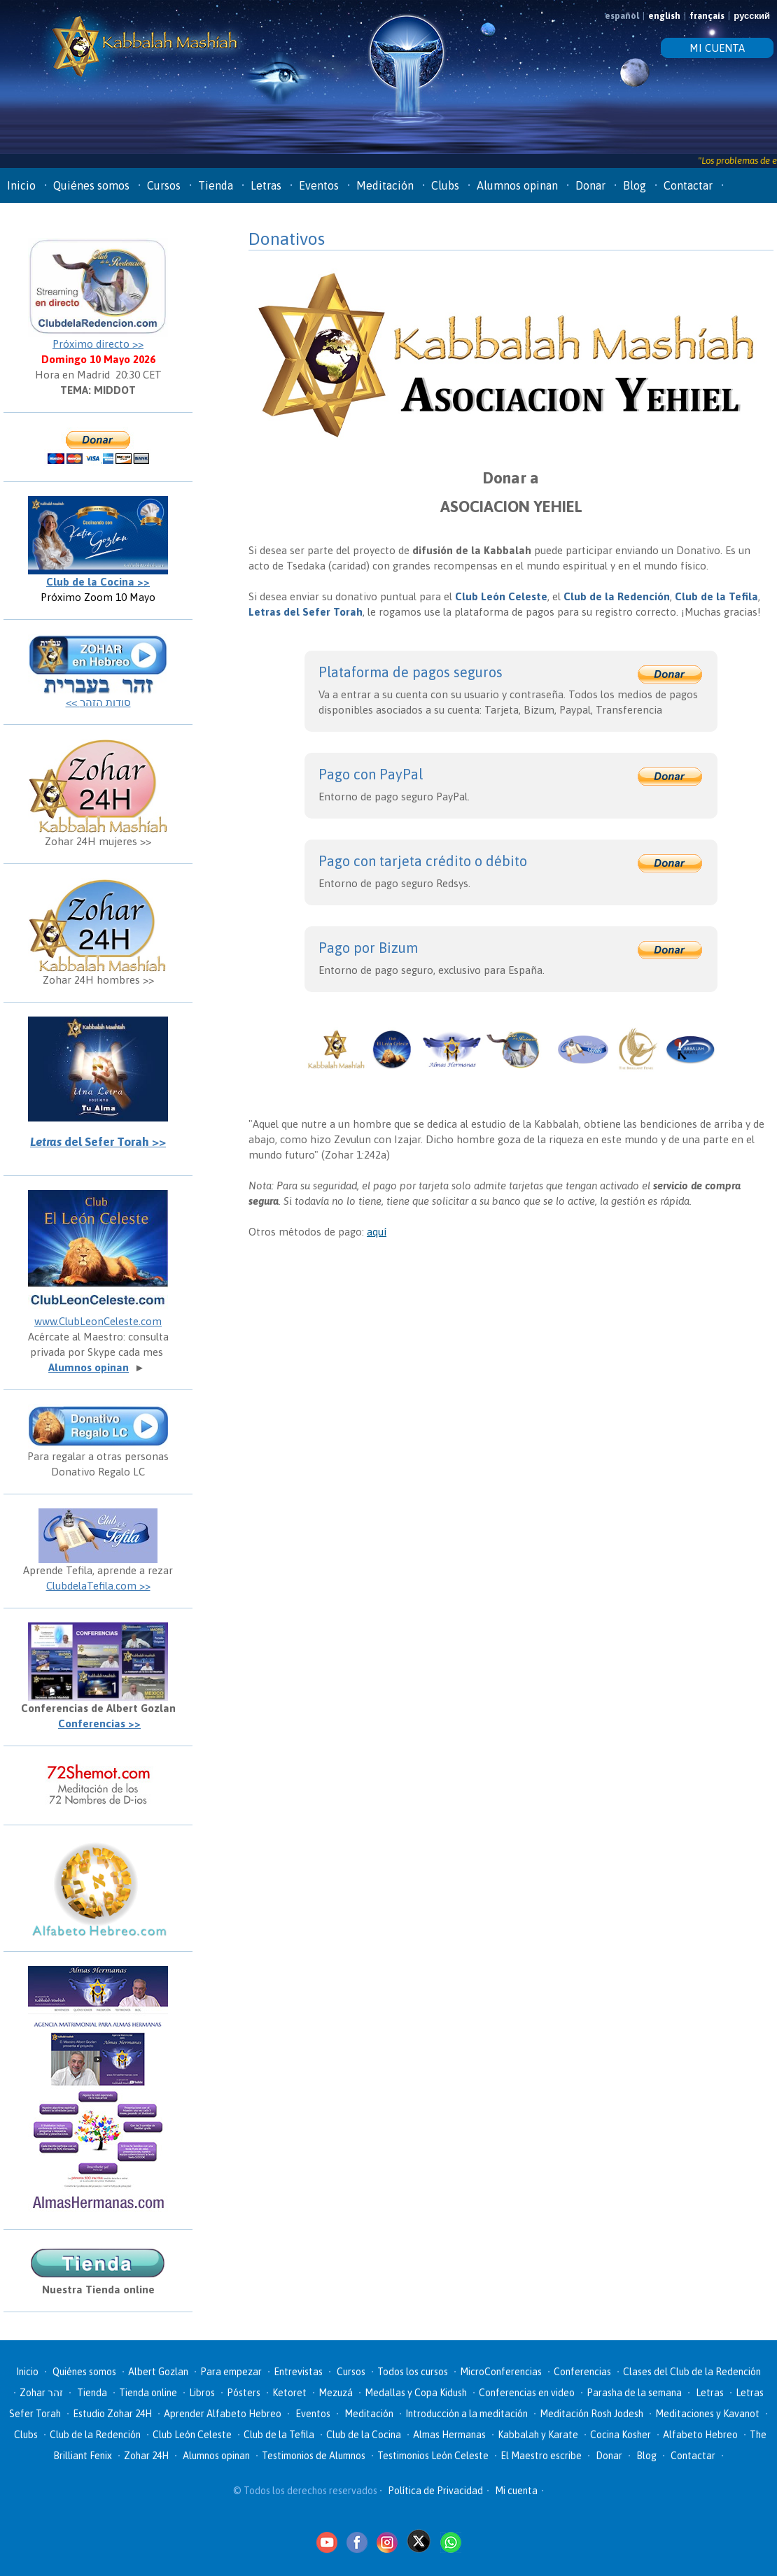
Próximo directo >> (98, 344)
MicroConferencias (501, 2371)
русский (752, 15)
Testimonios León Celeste (433, 2455)
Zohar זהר (41, 2392)
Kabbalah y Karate (538, 2434)
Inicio (21, 185)
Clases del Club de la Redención (692, 2371)
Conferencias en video (527, 2392)
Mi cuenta (516, 2490)
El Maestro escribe (541, 2455)
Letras (266, 185)
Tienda (215, 185)
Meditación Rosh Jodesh (591, 2413)
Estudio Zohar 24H (112, 2413)
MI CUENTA (717, 48)
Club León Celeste (192, 2434)
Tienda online (148, 2392)
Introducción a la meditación (466, 2413)
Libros (202, 2392)
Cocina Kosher (620, 2434)
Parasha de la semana (634, 2392)
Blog (634, 185)
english (664, 15)
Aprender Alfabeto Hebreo (222, 2413)
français (707, 15)
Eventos (319, 185)
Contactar (688, 185)
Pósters (243, 2392)
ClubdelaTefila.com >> (98, 1586)
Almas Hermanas (449, 2434)
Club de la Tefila (279, 2434)
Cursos (164, 185)
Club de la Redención (95, 2434)
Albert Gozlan (158, 2371)
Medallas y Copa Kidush (416, 2392)
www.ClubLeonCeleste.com (98, 1321)
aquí (376, 1232)
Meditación (385, 185)
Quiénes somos (91, 185)
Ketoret (289, 2392)
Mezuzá (335, 2392)
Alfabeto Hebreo (700, 2434)
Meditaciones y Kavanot (707, 2413)
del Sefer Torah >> (98, 1142)
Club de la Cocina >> (98, 582)
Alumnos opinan (517, 185)
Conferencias (582, 2371)
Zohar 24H (146, 2455)
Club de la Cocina (363, 2434)
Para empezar (231, 2371)
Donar (590, 185)
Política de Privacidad (435, 2490)
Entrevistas (298, 2371)
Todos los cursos (412, 2371)
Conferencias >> (99, 1723)
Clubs (445, 185)
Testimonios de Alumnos (313, 2455)
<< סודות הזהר (98, 702)
